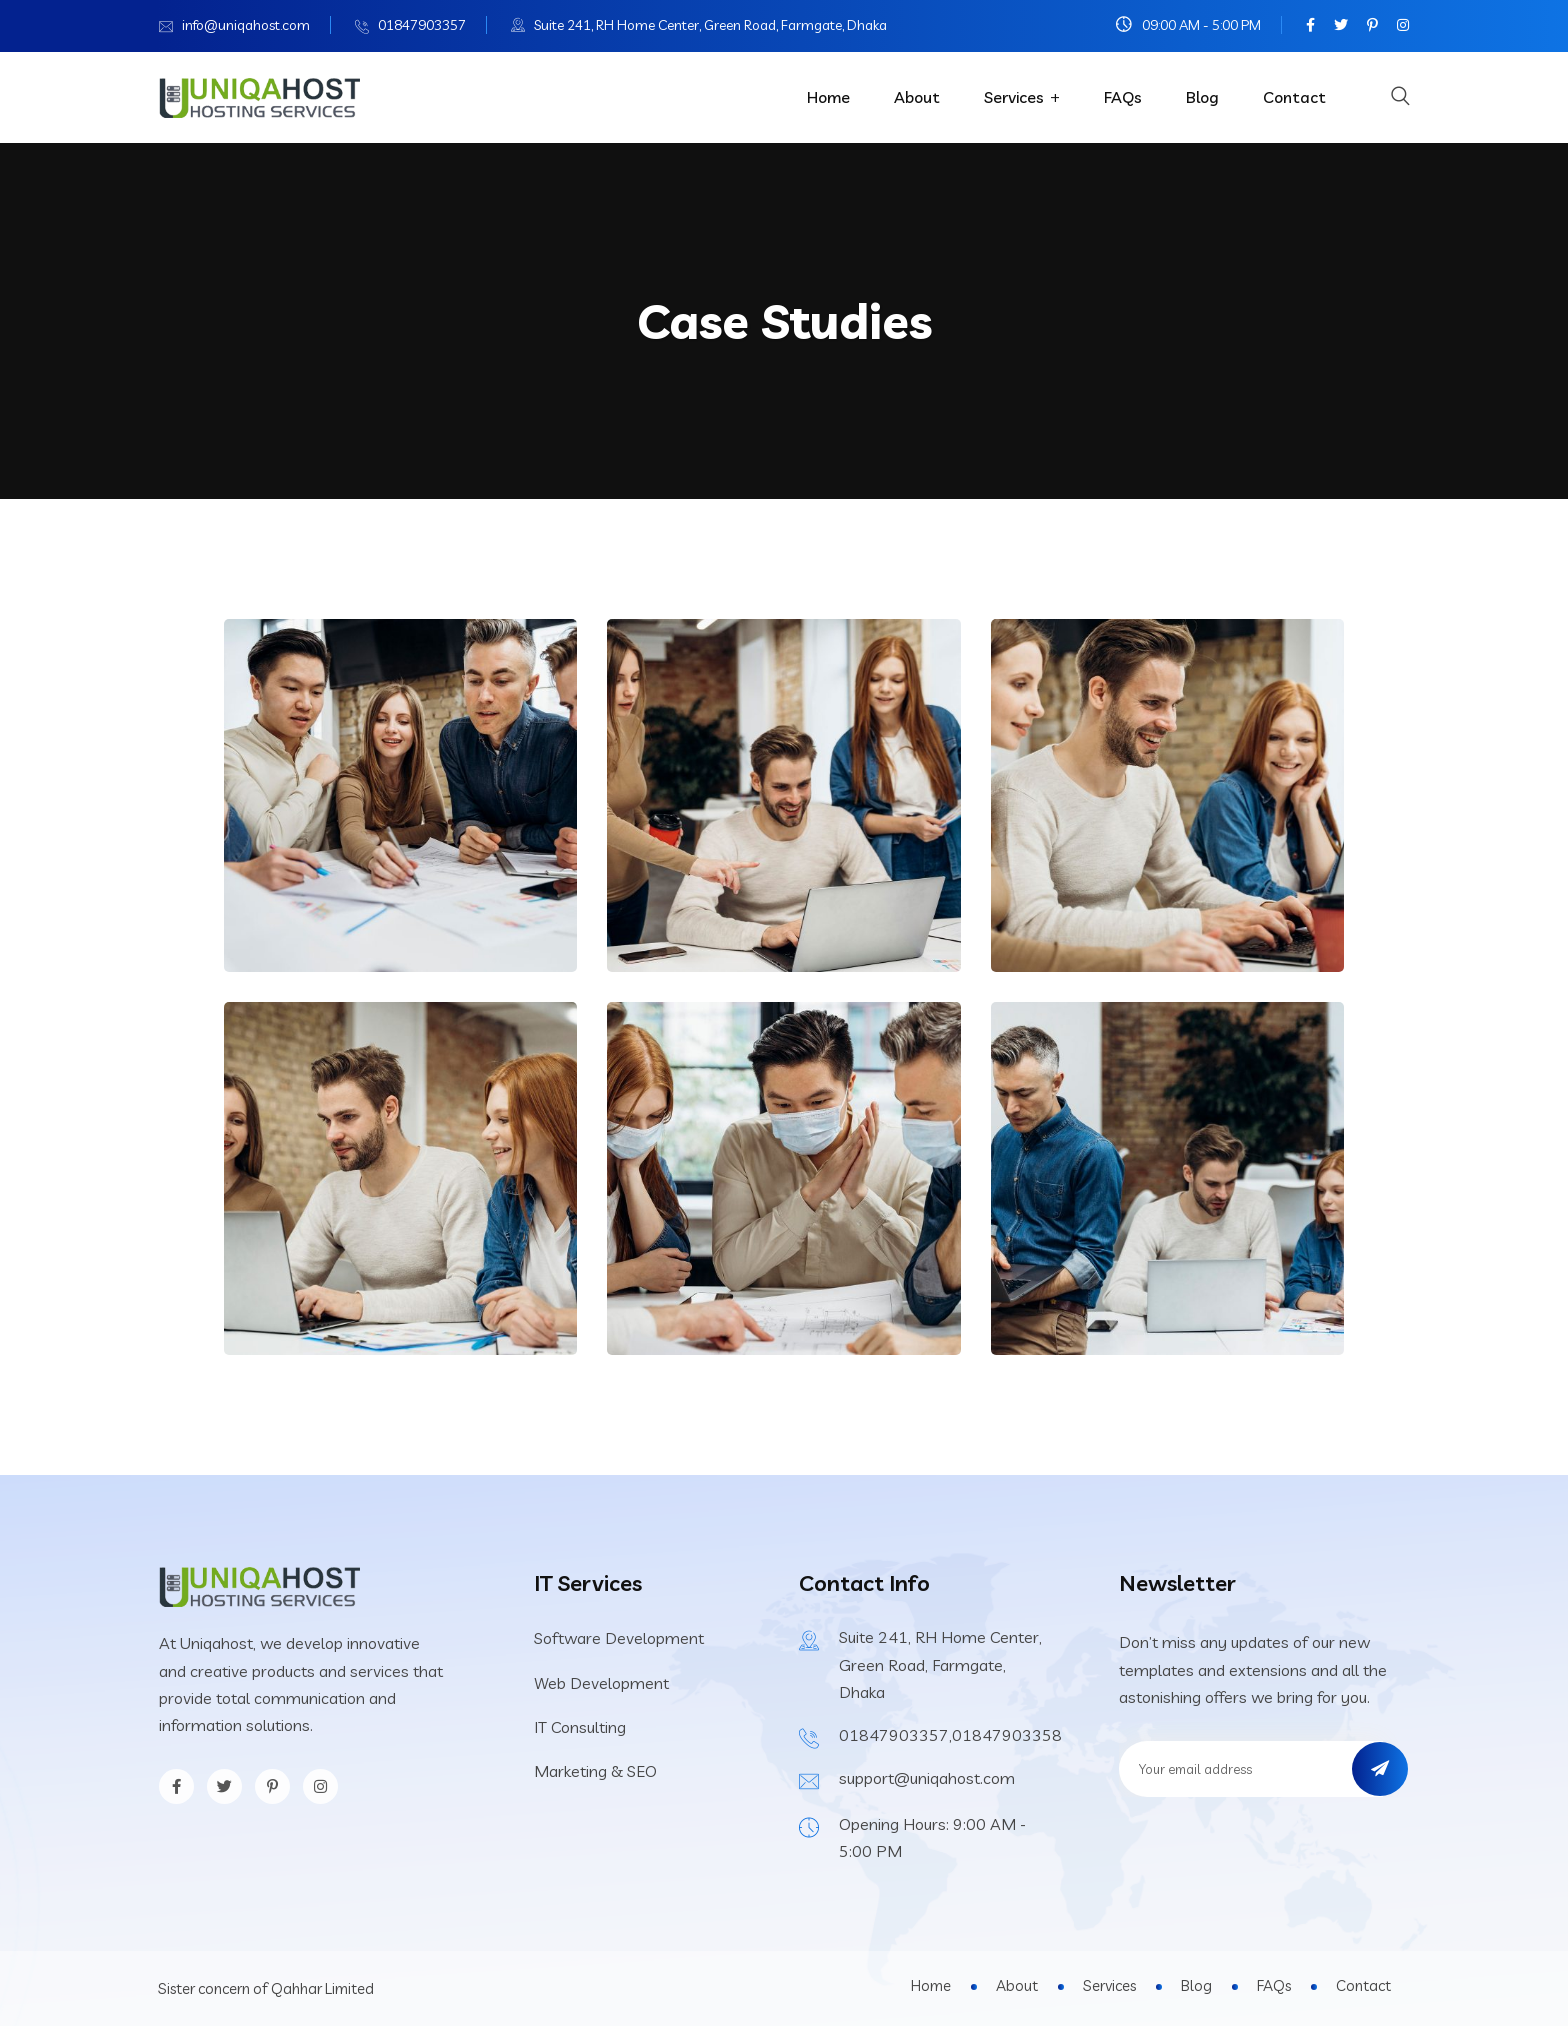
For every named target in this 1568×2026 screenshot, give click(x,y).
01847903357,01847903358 (950, 1735)
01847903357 (422, 25)
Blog (1202, 97)
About (917, 97)
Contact (1294, 97)
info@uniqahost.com (246, 25)
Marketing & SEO (595, 1771)
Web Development (601, 1683)
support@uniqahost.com (927, 1778)
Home (828, 97)
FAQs (1123, 97)
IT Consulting (580, 1727)
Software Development (619, 1638)
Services (1014, 97)
